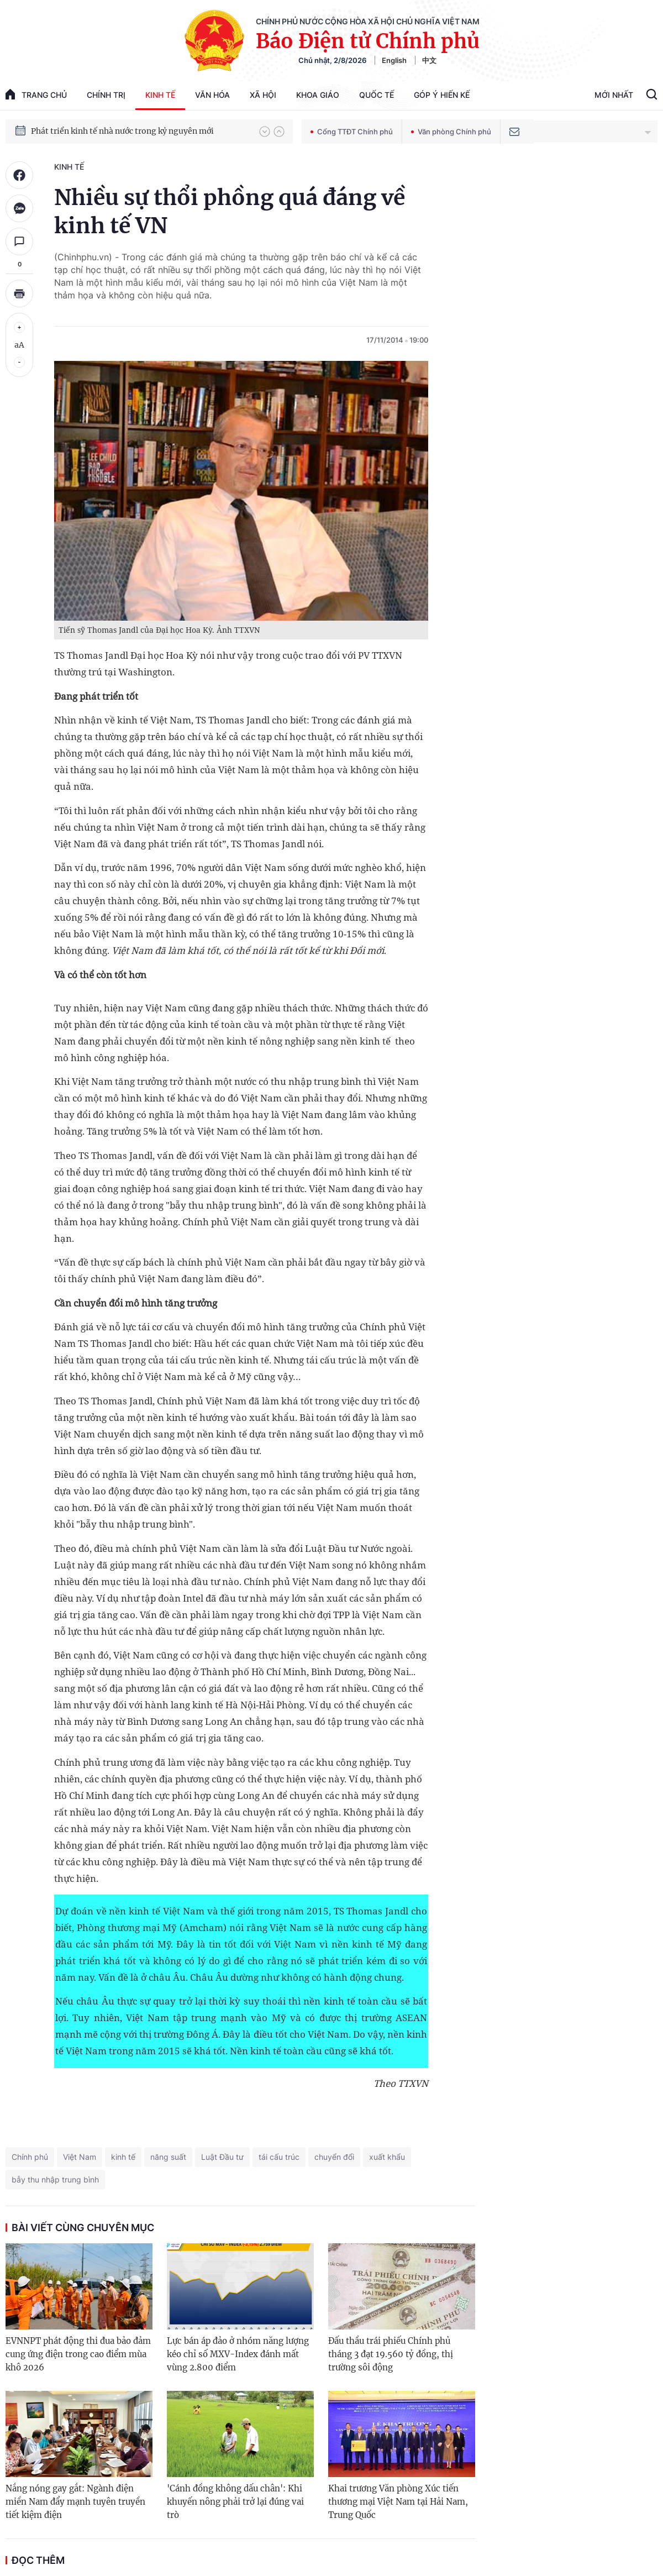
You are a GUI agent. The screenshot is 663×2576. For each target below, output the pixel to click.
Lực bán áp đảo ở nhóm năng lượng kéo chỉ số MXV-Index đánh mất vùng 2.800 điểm (238, 2354)
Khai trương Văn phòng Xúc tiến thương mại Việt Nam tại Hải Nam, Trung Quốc (398, 2501)
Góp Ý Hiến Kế (442, 94)
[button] (264, 131)
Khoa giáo (317, 94)
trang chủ (36, 94)
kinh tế (123, 2156)
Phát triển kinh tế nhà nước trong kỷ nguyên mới (122, 131)
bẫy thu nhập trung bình (55, 2179)
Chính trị (106, 94)
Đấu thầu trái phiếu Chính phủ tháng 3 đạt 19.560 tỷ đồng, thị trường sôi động (390, 2354)
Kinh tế (160, 94)
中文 (429, 60)
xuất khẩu (387, 2156)
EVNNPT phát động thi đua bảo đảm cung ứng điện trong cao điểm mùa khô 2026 (78, 2354)
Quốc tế (376, 94)
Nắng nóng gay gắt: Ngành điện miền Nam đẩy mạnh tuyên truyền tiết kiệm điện (75, 2501)
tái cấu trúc (279, 2156)
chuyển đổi (334, 2156)
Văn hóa (212, 94)
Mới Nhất (613, 94)
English (394, 60)
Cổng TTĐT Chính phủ (352, 131)
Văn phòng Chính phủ (451, 131)
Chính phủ (30, 2156)
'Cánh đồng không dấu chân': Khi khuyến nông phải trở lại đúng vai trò (235, 2501)
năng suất (168, 2156)
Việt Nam (79, 2156)
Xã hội (263, 94)
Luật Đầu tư (222, 2156)
